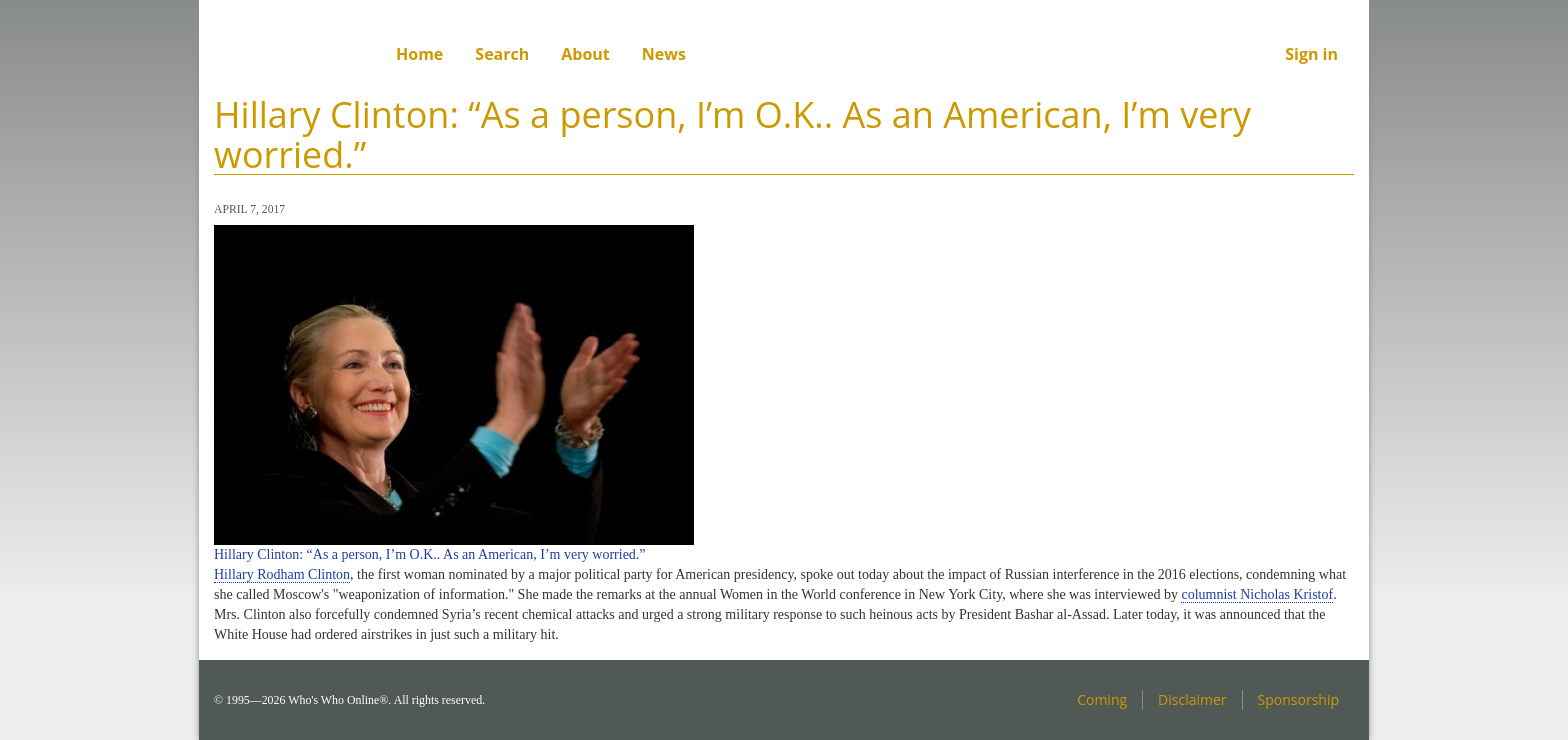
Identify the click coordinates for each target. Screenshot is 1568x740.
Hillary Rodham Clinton (282, 574)
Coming (1102, 699)
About (585, 54)
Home (419, 54)
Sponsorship (1298, 699)
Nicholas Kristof (1286, 594)
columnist (1210, 594)
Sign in (1311, 54)
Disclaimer (1192, 699)
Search (502, 54)
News (664, 54)
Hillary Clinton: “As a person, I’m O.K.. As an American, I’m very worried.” (430, 554)
